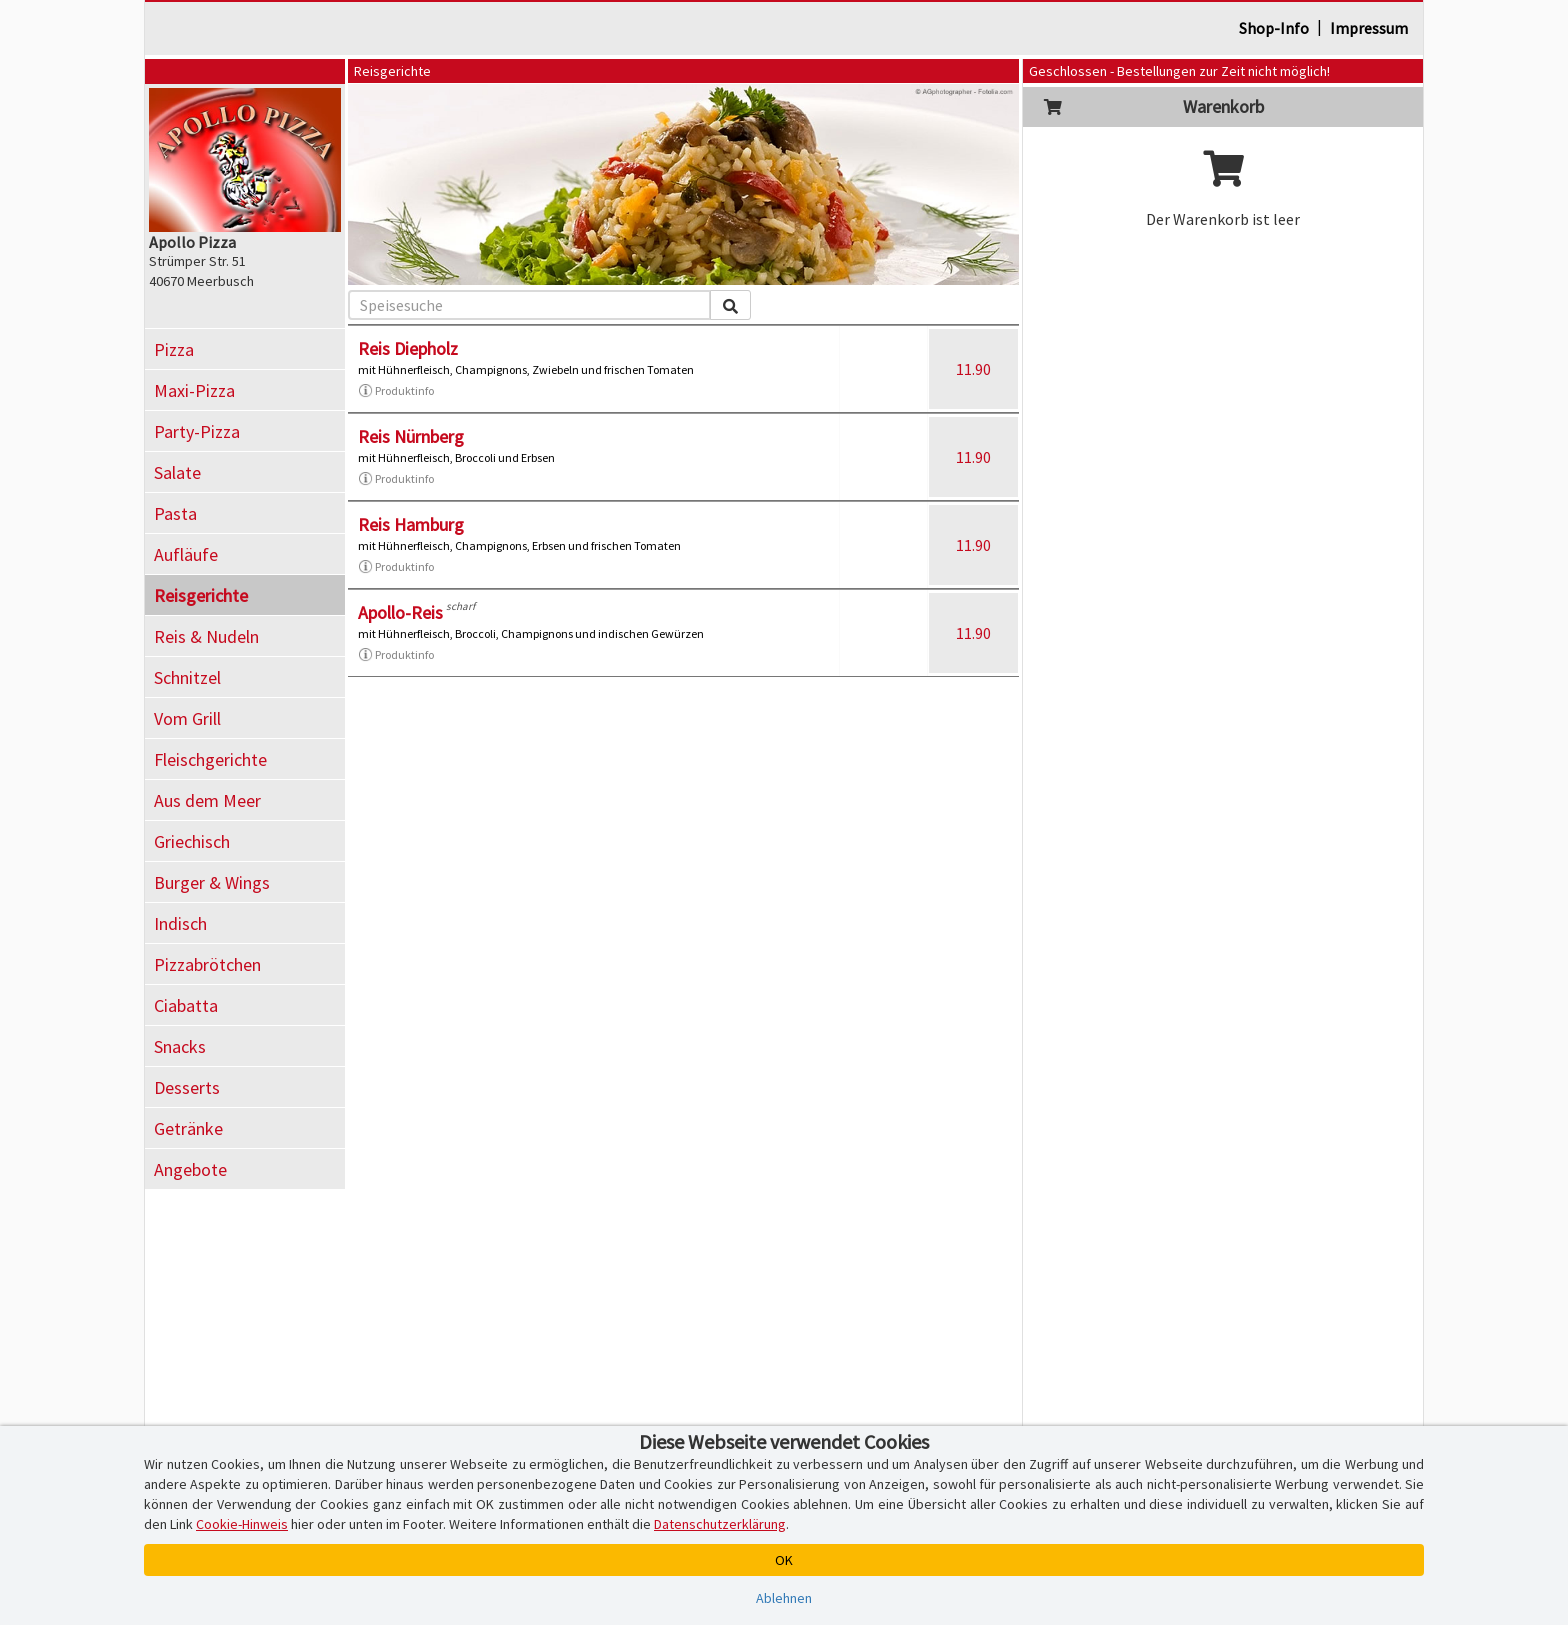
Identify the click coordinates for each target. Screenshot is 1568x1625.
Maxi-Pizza (194, 390)
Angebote (190, 1169)
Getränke (188, 1128)
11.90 (973, 369)
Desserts (187, 1087)
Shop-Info (1274, 28)
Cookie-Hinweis (242, 1524)
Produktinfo (396, 391)
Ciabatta (186, 1005)
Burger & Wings (212, 882)
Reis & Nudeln (206, 636)
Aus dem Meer (207, 800)
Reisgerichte (201, 595)
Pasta (175, 513)
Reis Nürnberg (411, 436)
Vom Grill (187, 718)
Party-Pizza (197, 431)
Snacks (180, 1046)
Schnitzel (187, 677)
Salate (177, 472)
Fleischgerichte (210, 759)
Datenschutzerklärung (720, 1524)
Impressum (1369, 28)
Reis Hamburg (411, 524)
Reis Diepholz (408, 348)
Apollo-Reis (400, 612)
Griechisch (192, 841)
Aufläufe (186, 554)
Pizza (174, 349)
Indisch (180, 923)
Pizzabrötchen (207, 964)
